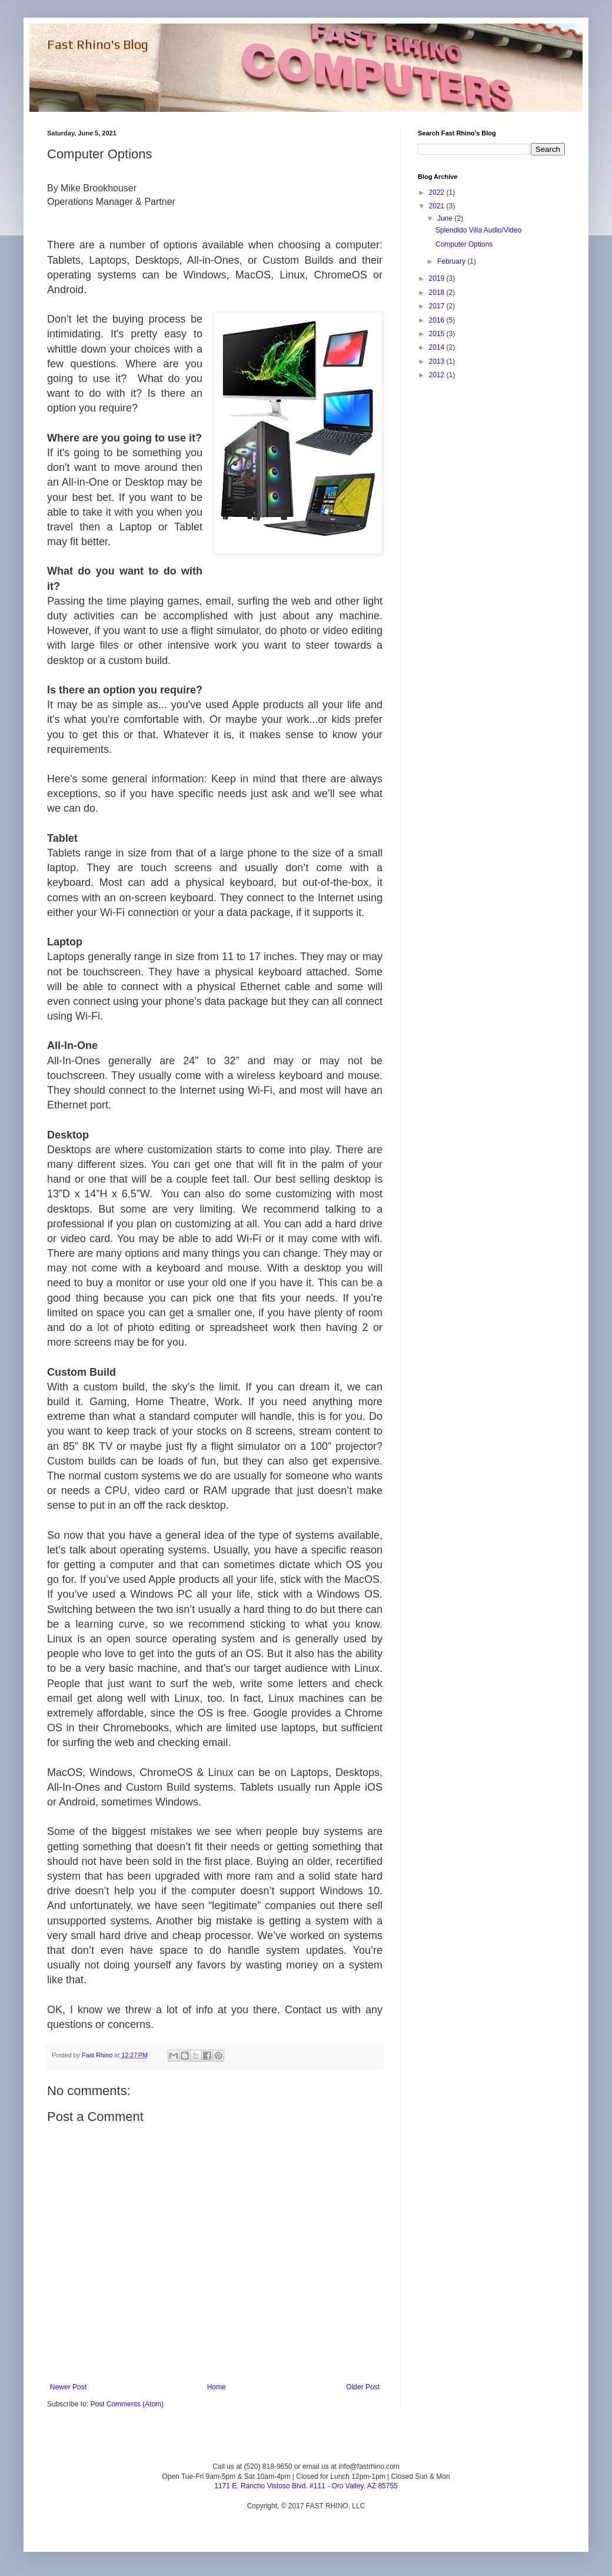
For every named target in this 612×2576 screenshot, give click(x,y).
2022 (438, 192)
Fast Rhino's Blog (97, 44)
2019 (438, 278)
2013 (438, 361)
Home (216, 2387)
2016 (438, 320)
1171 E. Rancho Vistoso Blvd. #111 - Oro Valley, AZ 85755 (306, 2486)
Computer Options (464, 244)
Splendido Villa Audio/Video (478, 230)
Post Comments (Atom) (127, 2404)
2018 (438, 292)
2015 (438, 334)
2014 (438, 347)
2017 (438, 306)
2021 (438, 206)
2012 (438, 375)
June (445, 218)
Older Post (363, 2387)
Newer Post (68, 2387)
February (452, 261)
